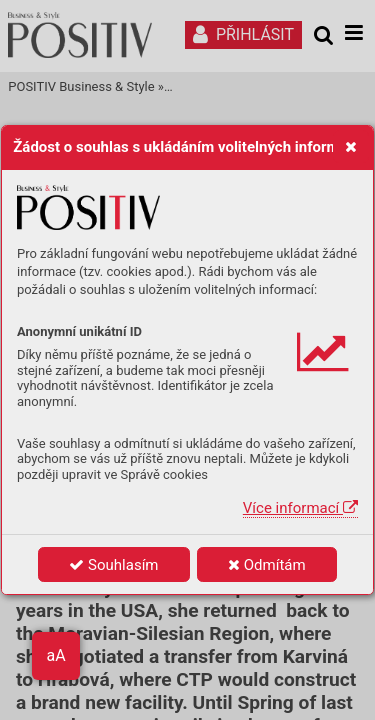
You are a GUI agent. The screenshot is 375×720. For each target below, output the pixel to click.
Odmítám (267, 565)
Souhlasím (113, 565)
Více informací (300, 508)
